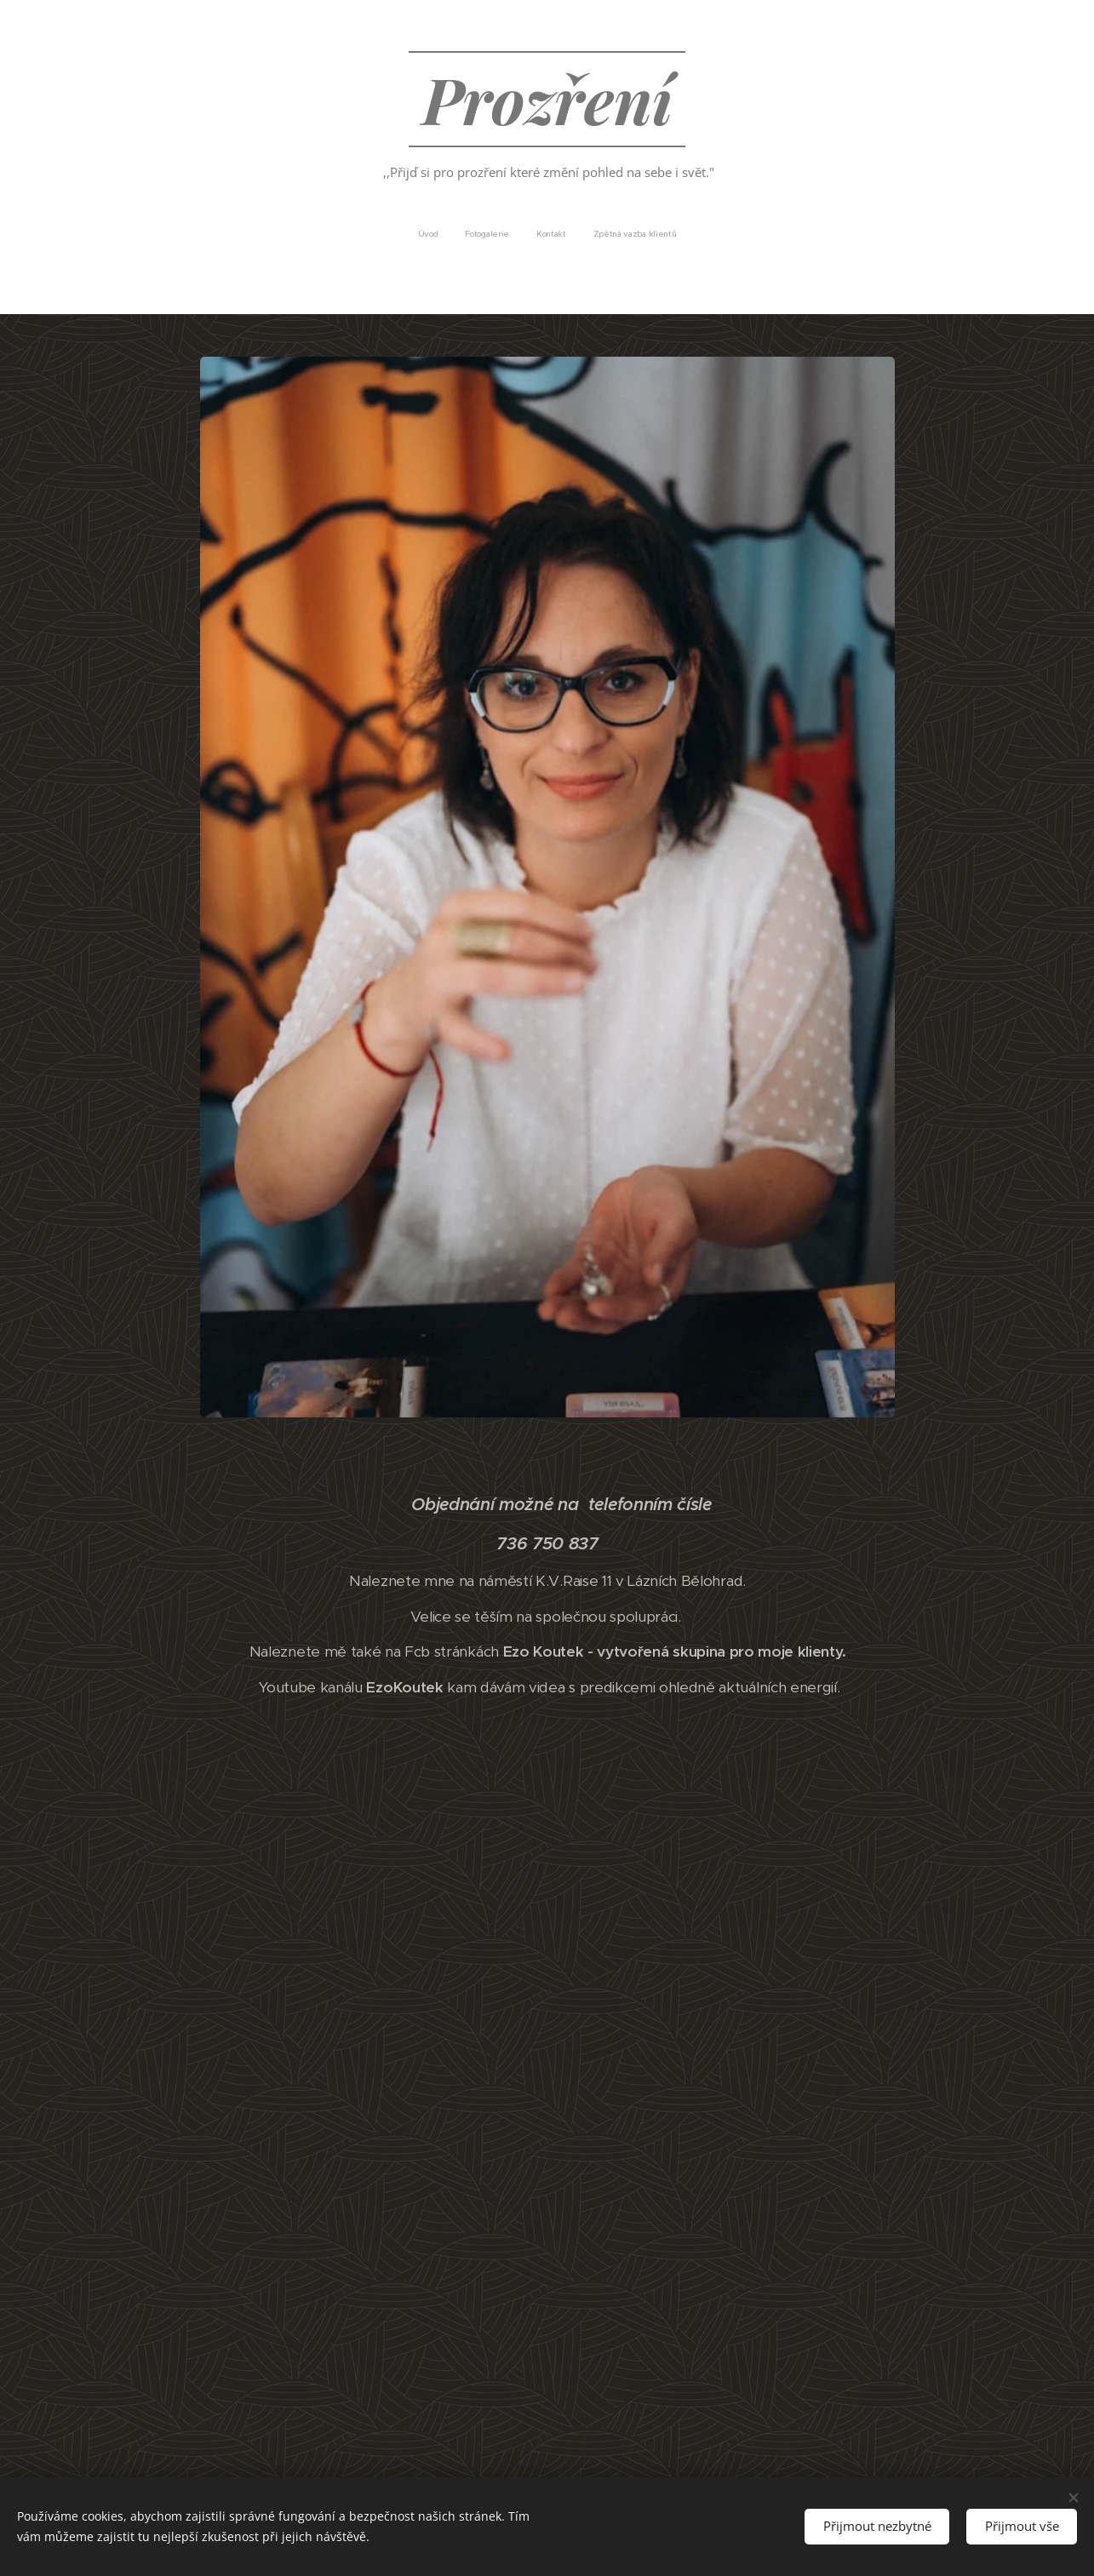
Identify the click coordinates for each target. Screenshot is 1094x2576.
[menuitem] (513, 234)
